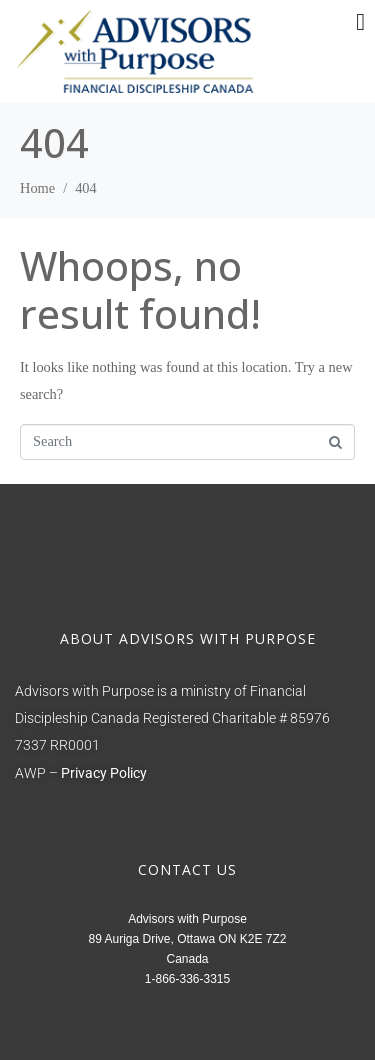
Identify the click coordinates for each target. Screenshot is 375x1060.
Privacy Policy (104, 773)
